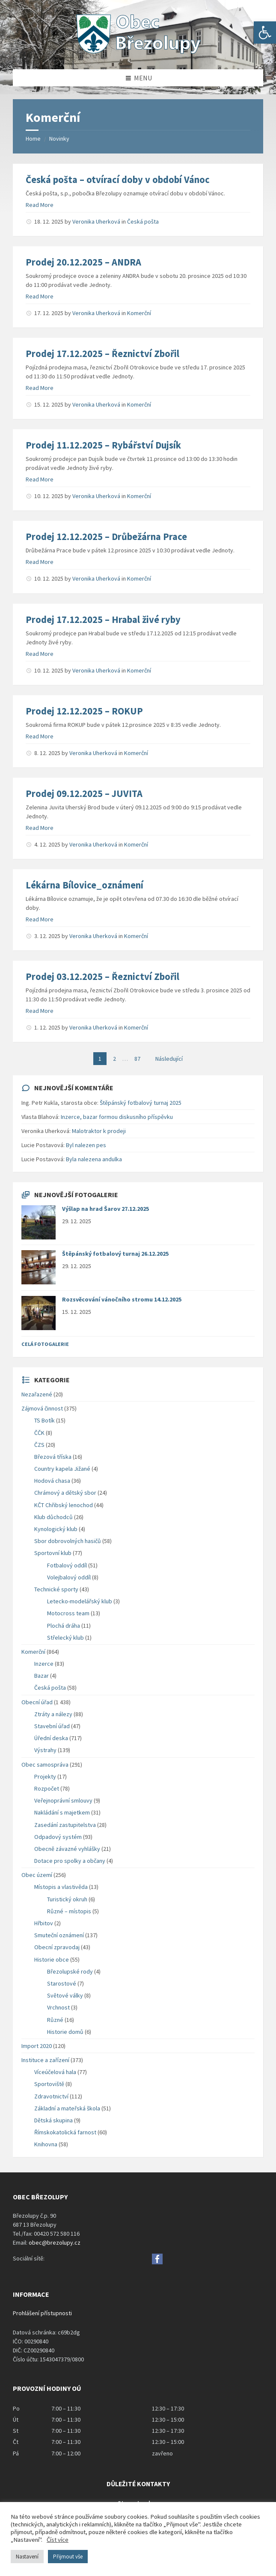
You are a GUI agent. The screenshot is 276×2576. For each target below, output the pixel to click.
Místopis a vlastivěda (61, 1887)
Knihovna (45, 2144)
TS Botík (44, 1420)
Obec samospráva (44, 1764)
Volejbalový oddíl (69, 1577)
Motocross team (68, 1613)
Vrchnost (58, 2007)
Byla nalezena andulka (94, 1159)
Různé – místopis (69, 1911)
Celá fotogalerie (45, 1344)
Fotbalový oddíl (67, 1565)
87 (137, 1058)
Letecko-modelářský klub (79, 1601)
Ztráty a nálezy (53, 1714)
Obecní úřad (37, 1702)
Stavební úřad (52, 1726)
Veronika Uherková (96, 221)
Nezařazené (36, 1394)
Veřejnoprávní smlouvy (63, 1800)
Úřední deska (51, 1738)
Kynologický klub (55, 1529)
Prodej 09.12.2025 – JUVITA (84, 794)
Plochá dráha (63, 1625)
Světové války (65, 1995)
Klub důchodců (53, 1517)
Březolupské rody (70, 1971)
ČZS (39, 1445)
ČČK (39, 1433)
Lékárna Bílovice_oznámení (84, 885)
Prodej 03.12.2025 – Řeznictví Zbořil (102, 977)
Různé (55, 2020)
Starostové (61, 1983)
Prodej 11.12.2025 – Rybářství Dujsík (103, 445)
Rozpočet (46, 1788)
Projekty (45, 1776)
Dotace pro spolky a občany (69, 1861)
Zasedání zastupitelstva (65, 1825)
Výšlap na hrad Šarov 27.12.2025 (105, 1209)
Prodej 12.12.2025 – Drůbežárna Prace (106, 537)
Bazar (41, 1675)
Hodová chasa (52, 1480)
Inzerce (43, 1663)
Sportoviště (49, 2084)
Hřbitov (43, 1923)
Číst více (57, 2540)
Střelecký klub (65, 1637)
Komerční (139, 313)
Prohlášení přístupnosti (42, 2313)
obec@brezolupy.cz (54, 2242)
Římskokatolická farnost (65, 2132)
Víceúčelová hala (55, 2072)
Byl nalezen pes (86, 1145)
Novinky (59, 138)
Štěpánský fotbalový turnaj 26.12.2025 (115, 1253)
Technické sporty (56, 1589)
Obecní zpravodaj (57, 1947)
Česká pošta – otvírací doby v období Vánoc (118, 180)
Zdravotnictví (51, 2096)
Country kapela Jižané (62, 1468)
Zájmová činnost (42, 1408)
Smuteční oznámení (59, 1935)
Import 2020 (36, 2046)
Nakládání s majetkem (62, 1812)
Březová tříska (52, 1457)
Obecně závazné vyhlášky (67, 1849)
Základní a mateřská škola (67, 2108)
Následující (169, 1058)
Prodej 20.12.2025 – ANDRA (83, 262)
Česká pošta (143, 221)
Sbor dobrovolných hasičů (67, 1541)
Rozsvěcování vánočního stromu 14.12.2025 (121, 1299)
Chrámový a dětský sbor (65, 1492)
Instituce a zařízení (45, 2060)
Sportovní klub (52, 1553)
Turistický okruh (67, 1899)
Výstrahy (45, 1750)
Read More (39, 205)
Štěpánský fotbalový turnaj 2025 (140, 1103)
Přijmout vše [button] (68, 2556)
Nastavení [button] (27, 2556)
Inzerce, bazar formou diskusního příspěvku (117, 1117)
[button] (265, 32)
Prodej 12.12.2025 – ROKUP (84, 711)
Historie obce (51, 1959)
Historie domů (65, 2032)
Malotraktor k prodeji (99, 1131)
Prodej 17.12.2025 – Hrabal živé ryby (103, 620)
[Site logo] (138, 52)
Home (33, 138)
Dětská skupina (53, 2120)
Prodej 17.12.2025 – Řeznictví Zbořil (102, 354)
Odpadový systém (58, 1837)
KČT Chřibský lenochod (63, 1505)
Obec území (36, 1875)
